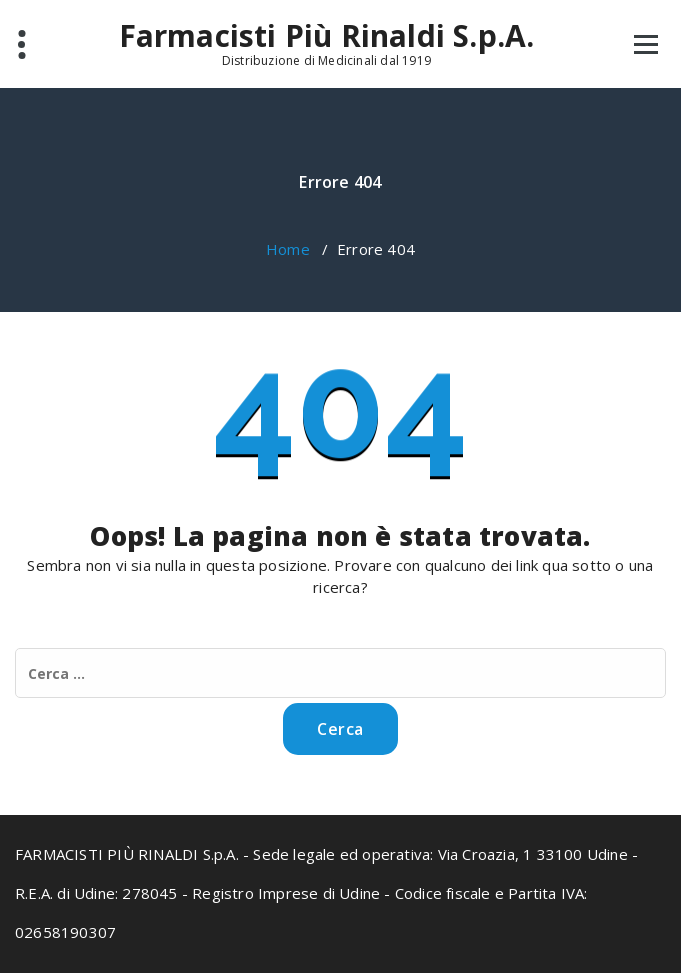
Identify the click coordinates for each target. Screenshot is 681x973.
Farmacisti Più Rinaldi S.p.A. (327, 36)
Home (288, 249)
